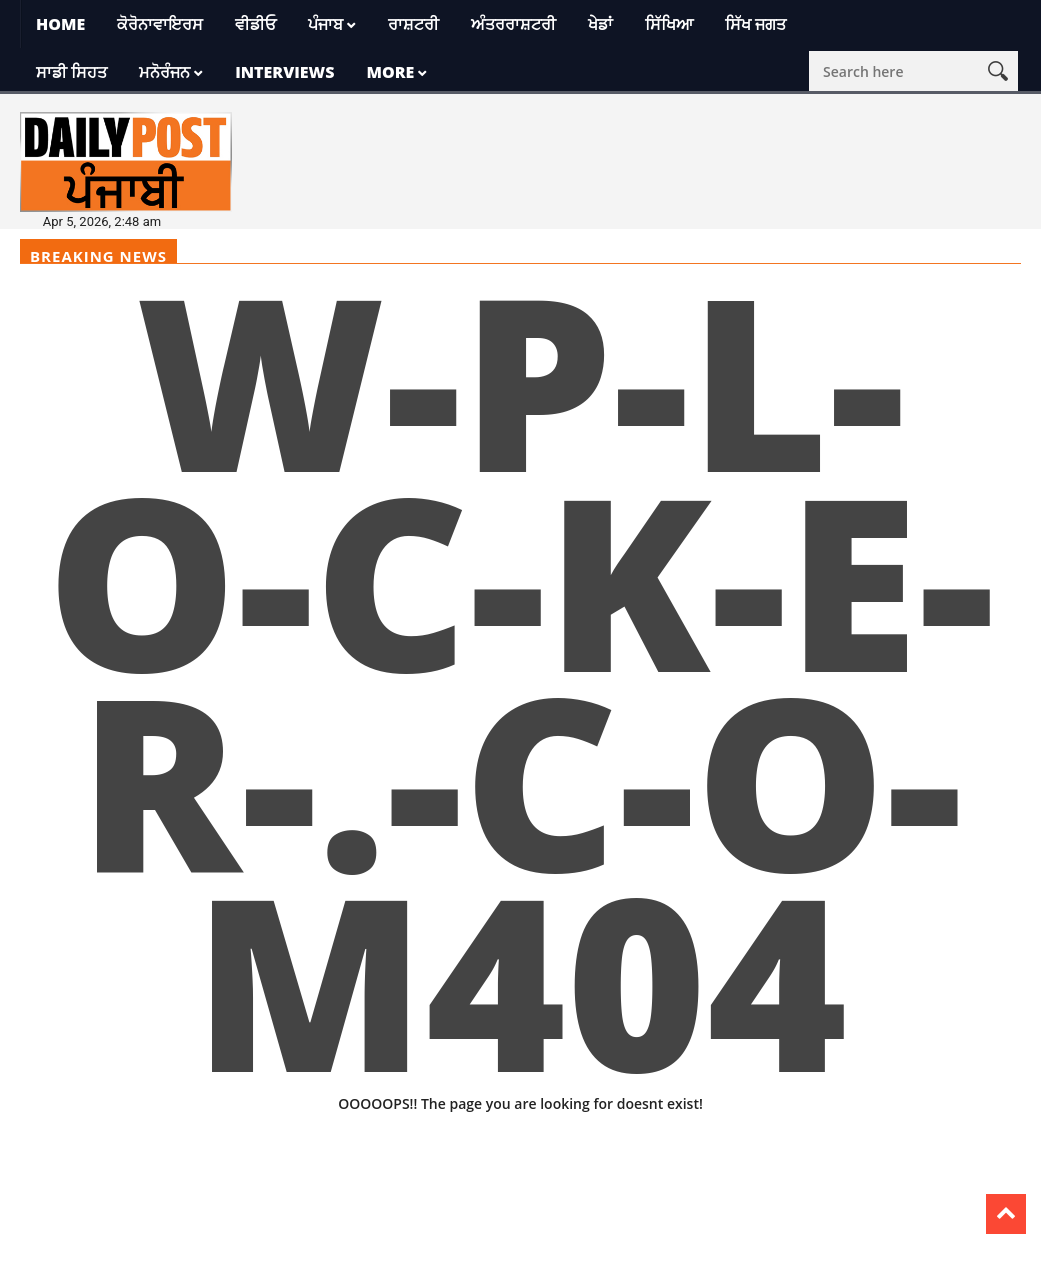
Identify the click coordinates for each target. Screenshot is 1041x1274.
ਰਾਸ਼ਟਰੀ (413, 24)
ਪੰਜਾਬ (325, 24)
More (390, 72)
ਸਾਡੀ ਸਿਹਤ (71, 72)
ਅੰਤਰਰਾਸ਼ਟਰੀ (513, 24)
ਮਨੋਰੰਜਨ (164, 72)
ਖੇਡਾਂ (600, 24)
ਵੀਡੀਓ (255, 24)
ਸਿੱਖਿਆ (669, 24)
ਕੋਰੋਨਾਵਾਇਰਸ (160, 24)
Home (60, 24)
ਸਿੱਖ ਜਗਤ (755, 24)
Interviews (284, 72)
